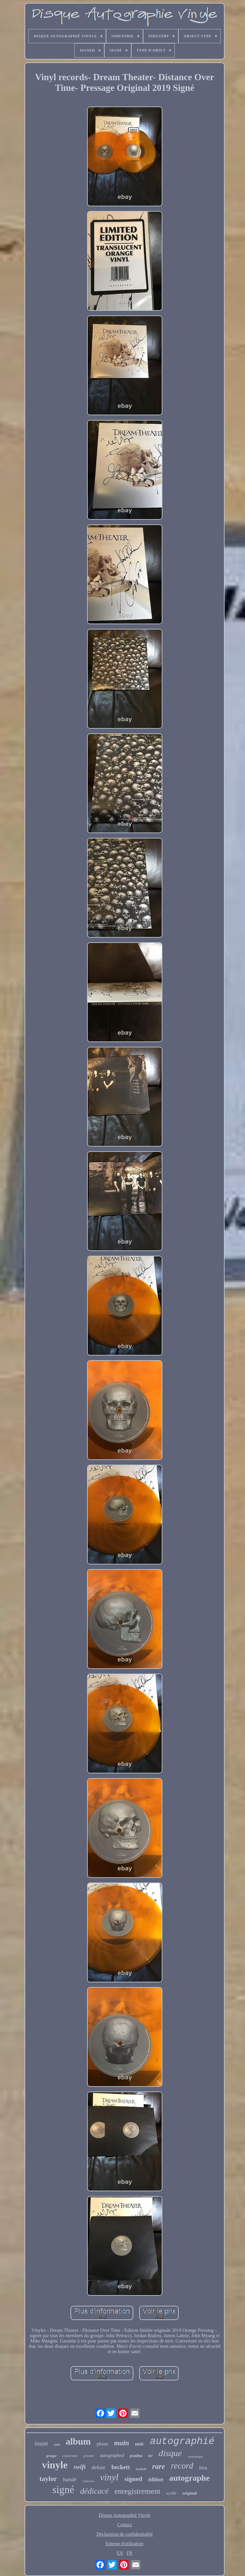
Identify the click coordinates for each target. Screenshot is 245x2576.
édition (155, 2479)
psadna (136, 2455)
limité (41, 2443)
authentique (195, 2456)
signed (133, 2478)
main (121, 2443)
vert (57, 2444)
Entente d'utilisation (125, 2543)
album (78, 2441)
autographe (189, 2477)
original (189, 2493)
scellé (171, 2493)
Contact (124, 2524)
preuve (89, 2455)
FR (129, 2553)
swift (79, 2466)
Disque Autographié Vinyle (124, 2515)
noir (139, 2444)
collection (88, 2481)
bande (69, 2479)
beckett (120, 2467)
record (182, 2465)
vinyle (55, 2464)
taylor (48, 2478)
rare (158, 2466)
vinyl (109, 2477)
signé (63, 2490)
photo (102, 2444)
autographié (182, 2441)
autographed (112, 2455)
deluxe (98, 2467)
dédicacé (94, 2491)
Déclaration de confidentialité (124, 2534)
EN (120, 2553)
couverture (70, 2456)
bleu (203, 2467)
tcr (150, 2455)
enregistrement (137, 2491)
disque (170, 2453)
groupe (51, 2456)
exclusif (141, 2469)
